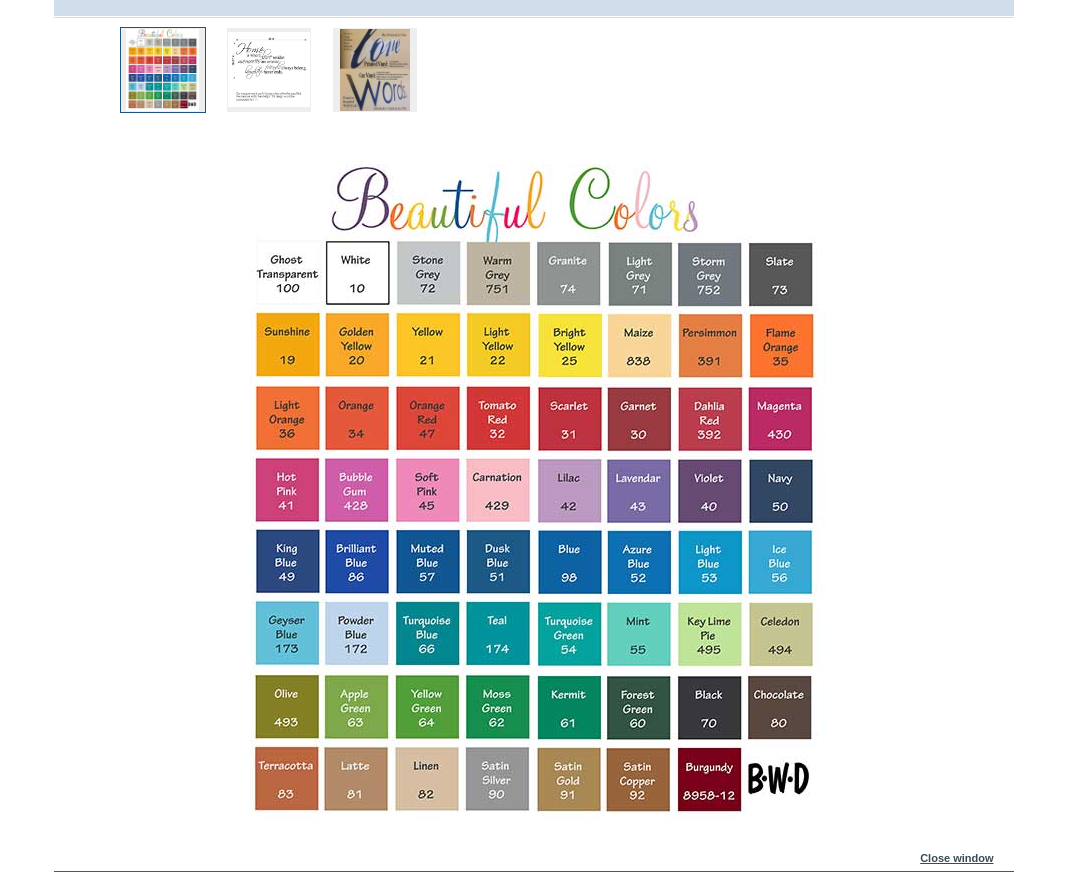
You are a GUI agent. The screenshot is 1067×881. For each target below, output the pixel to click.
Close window (956, 858)
